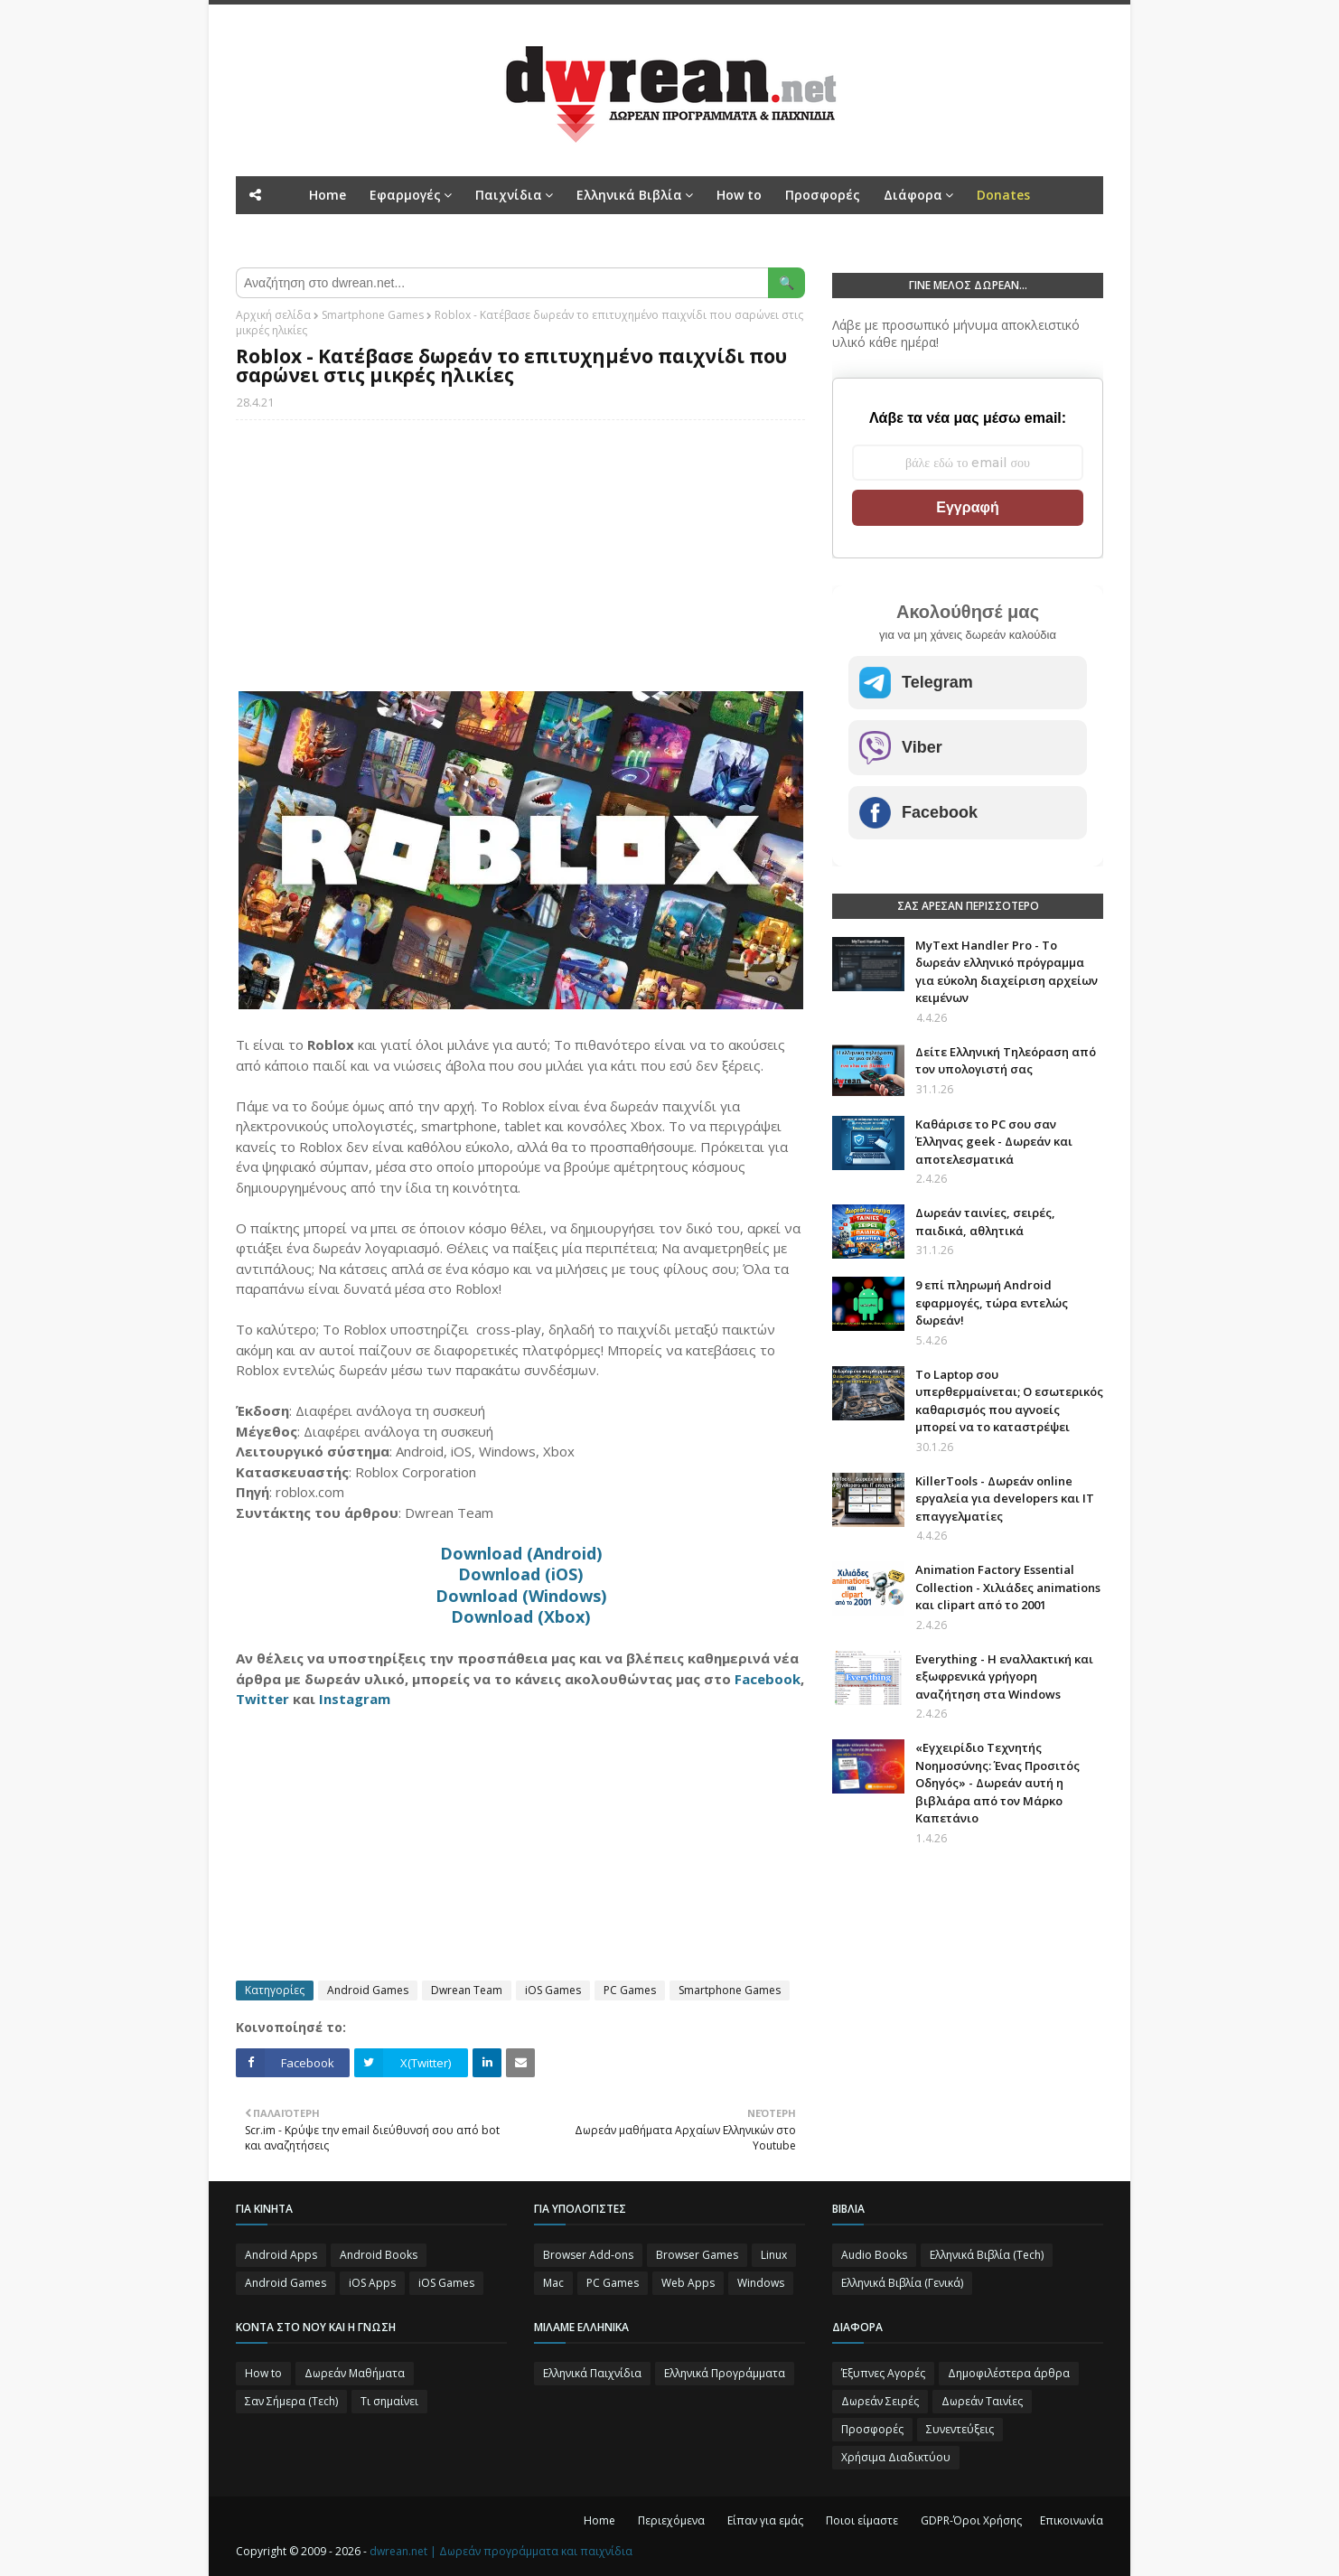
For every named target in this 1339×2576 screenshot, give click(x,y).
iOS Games (553, 1990)
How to (263, 2373)
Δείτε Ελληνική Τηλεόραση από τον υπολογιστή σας (1005, 1061)
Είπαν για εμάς (765, 2520)
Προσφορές (872, 2429)
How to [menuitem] (739, 194)
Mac (553, 2282)
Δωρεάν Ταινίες (982, 2401)
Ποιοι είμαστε (862, 2520)
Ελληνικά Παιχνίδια (592, 2373)
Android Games (367, 1990)
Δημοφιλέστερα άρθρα (1009, 2373)
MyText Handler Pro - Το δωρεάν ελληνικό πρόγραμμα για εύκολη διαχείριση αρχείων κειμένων (1006, 972)
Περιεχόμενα (671, 2520)
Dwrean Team (466, 1990)
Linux (774, 2254)
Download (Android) (521, 1553)
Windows (760, 2282)
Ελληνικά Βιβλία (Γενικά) (902, 2282)
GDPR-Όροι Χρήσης (971, 2520)
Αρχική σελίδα (273, 315)
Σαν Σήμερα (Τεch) (291, 2401)
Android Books (378, 2254)
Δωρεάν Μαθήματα (354, 2373)
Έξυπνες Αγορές (883, 2373)
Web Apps (688, 2282)
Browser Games (697, 2254)
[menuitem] (1003, 195)
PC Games (630, 1990)
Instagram (354, 1699)
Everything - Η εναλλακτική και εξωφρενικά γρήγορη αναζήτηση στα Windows (1004, 1676)
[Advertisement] (520, 564)
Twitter (262, 1699)
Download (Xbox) (520, 1616)
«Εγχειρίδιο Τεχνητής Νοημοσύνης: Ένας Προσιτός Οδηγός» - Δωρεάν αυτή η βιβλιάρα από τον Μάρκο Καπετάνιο (997, 1782)
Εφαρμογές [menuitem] (405, 194)
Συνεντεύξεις (960, 2429)
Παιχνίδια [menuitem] (508, 194)
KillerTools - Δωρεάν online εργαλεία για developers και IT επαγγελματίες (1004, 1498)
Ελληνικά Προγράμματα (724, 2373)
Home (599, 2520)
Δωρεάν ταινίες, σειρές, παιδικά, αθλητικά (985, 1221)
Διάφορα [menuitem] (913, 194)
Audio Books (874, 2254)
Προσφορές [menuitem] (822, 194)
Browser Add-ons (588, 2254)
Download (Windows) (520, 1595)
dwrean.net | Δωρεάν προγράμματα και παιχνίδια (501, 2551)
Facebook (768, 1679)
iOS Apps (372, 2282)
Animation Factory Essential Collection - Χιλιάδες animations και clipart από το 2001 (1007, 1587)
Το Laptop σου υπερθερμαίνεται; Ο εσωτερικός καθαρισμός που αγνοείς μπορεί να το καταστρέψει (1009, 1401)
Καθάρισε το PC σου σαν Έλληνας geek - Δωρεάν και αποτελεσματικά (993, 1141)
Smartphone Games (373, 315)
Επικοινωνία (1071, 2520)
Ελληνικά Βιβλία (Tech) (987, 2254)
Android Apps (281, 2254)
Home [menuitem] (327, 194)
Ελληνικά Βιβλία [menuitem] (629, 194)
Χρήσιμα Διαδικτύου (895, 2457)
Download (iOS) (520, 1574)
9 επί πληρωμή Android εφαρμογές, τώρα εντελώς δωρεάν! (991, 1302)
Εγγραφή (967, 507)
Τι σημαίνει (389, 2401)
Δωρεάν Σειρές (880, 2401)
